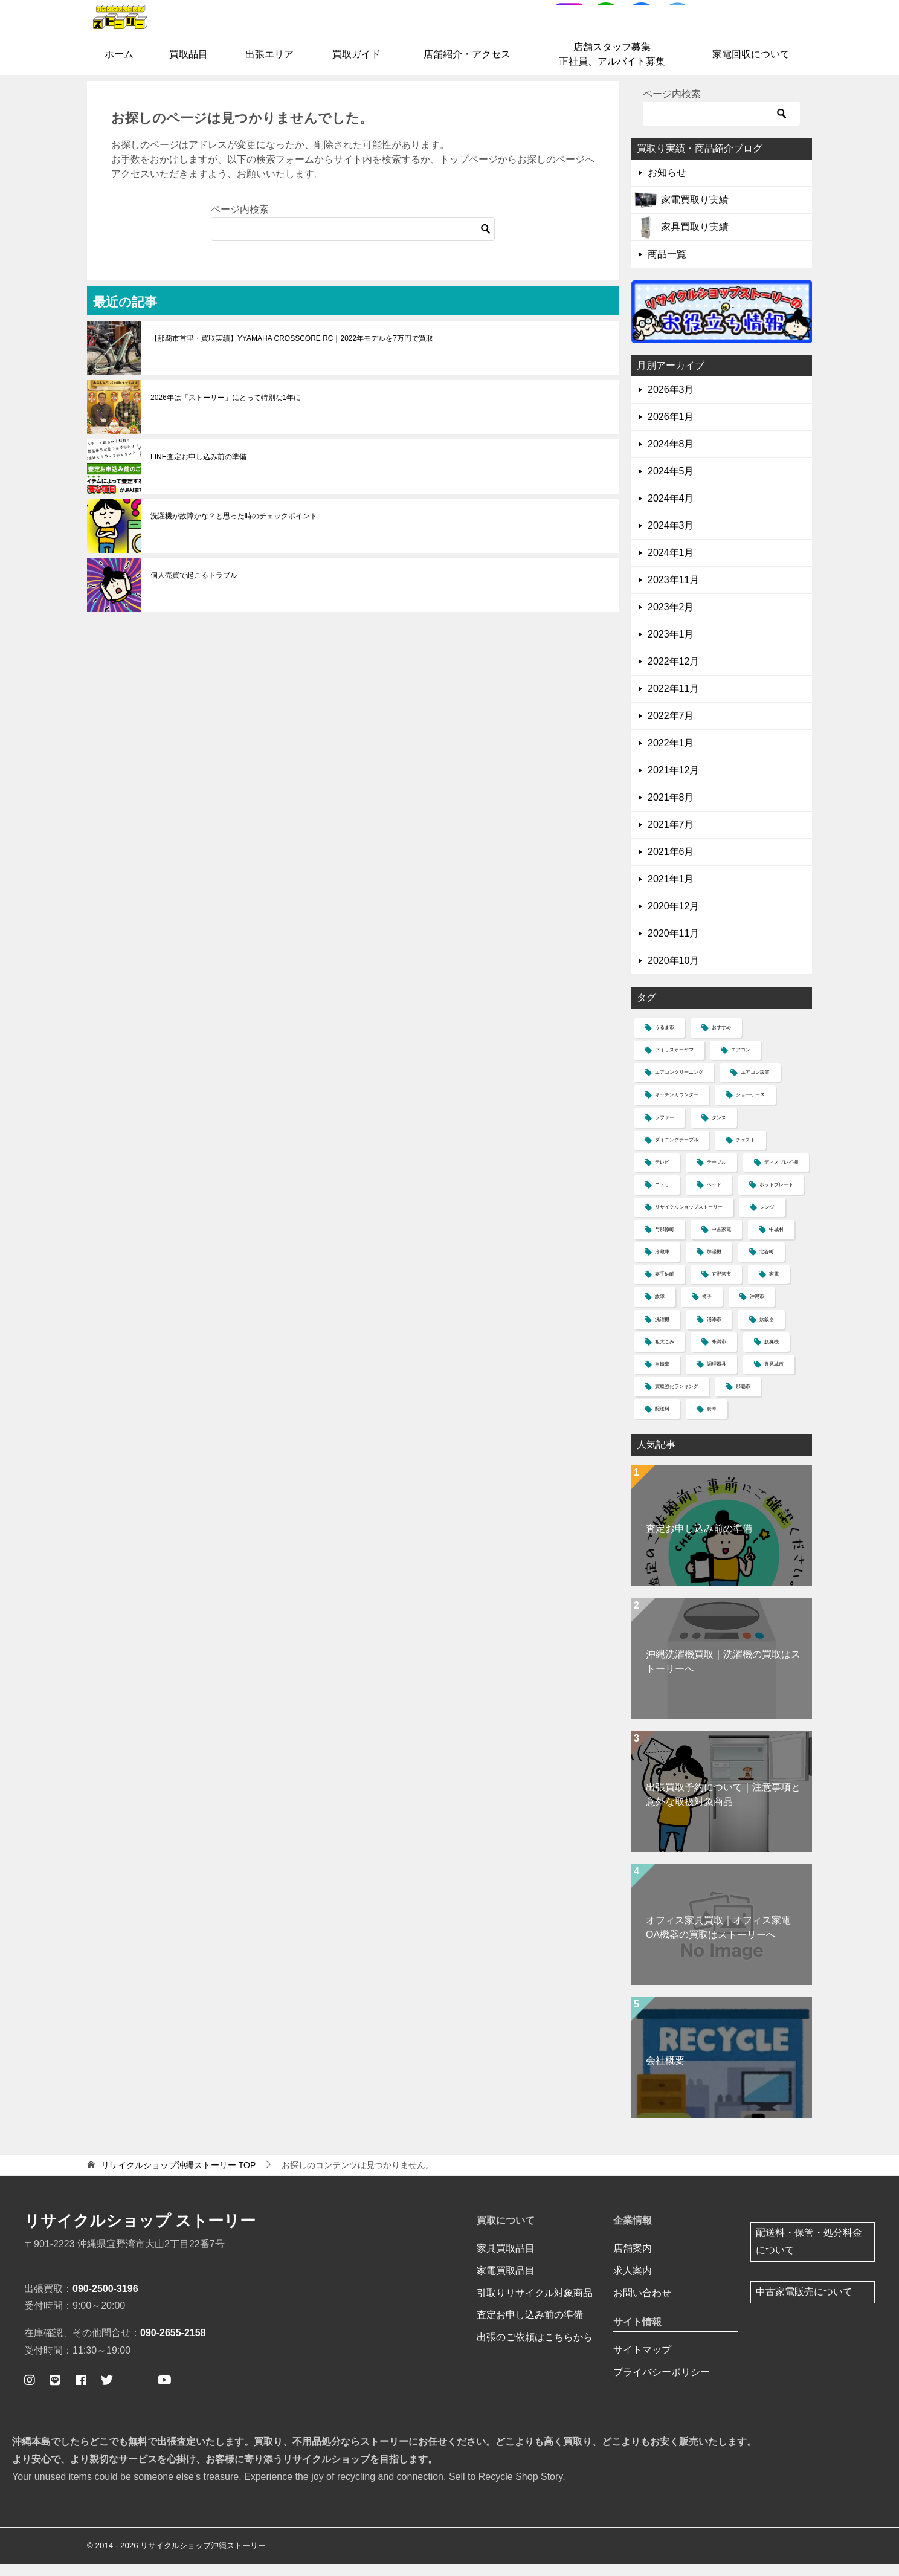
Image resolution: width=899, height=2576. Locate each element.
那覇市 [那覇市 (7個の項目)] (743, 1399)
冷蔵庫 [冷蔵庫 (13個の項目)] (662, 1264)
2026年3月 (671, 402)
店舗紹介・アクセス (467, 67)
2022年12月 (673, 674)
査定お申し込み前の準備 (699, 1541)
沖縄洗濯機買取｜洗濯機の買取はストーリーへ (723, 1674)
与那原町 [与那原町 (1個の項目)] (664, 1242)
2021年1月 (671, 891)
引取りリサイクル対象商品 (535, 2305)
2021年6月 (671, 864)
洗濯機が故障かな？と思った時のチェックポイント (233, 528)
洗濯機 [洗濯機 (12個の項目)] (662, 1331)
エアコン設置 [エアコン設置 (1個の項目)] (755, 1085)
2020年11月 (673, 946)
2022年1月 (671, 756)
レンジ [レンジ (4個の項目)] (767, 1219)
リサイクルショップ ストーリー (140, 2233)
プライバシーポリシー (661, 2385)
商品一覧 (667, 267)
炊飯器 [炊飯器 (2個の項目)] (766, 1331)
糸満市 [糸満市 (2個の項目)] (719, 1354)
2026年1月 (671, 429)
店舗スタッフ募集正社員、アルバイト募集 (612, 66)
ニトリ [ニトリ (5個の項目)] (662, 1197)
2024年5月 (671, 484)
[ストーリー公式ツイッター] (107, 2392)
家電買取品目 (506, 2282)
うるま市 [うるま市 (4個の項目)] (664, 1040)
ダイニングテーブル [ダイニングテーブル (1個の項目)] (676, 1152)
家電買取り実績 (695, 212)
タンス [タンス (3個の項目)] (719, 1129)
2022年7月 (671, 728)
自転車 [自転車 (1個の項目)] (662, 1377)
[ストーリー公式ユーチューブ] (165, 2392)
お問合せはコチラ (755, 32)
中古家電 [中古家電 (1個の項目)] (721, 1242)
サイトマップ (642, 2362)
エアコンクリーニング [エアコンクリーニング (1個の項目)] (679, 1085)
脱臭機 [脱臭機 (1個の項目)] (771, 1354)
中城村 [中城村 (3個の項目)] (776, 1242)
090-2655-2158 (173, 2345)
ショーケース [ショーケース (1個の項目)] (750, 1107)
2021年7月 (671, 837)
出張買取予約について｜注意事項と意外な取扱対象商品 (723, 1807)
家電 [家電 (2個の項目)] (774, 1287)
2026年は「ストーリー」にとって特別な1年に (225, 409)
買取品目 (188, 67)
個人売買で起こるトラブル (193, 587)
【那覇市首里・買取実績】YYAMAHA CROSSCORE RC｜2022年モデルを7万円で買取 (291, 350)
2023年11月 (673, 592)
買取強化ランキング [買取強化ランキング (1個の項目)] (676, 1399)
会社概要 (665, 2073)
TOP (178, 2178)
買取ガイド (356, 67)
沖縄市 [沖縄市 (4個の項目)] (757, 1309)
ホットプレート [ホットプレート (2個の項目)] (776, 1197)
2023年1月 (671, 647)
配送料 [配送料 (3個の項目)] (662, 1421)
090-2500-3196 (105, 2301)
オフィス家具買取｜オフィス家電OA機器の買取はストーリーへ (718, 1940)
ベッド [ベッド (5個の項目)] (714, 1197)
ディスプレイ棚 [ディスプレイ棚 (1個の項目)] (781, 1175)
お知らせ (667, 185)
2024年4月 (671, 511)
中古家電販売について (804, 2304)
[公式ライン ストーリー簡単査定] (55, 2392)
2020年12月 (673, 919)
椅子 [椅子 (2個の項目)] (707, 1309)
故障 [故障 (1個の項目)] (660, 1309)
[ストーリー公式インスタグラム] (29, 2392)
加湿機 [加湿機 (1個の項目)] (714, 1264)
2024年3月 (671, 538)
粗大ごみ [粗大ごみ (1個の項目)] (664, 1354)
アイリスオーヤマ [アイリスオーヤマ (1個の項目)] (674, 1062)
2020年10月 (673, 973)
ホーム (119, 67)
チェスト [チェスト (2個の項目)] (745, 1152)
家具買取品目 (506, 2261)
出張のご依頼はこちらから (535, 2350)
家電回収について (751, 67)
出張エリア (269, 67)
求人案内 (632, 2282)
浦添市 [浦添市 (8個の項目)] (714, 1331)
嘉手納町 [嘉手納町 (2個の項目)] (664, 1287)
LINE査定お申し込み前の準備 (198, 469)
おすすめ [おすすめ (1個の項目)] (721, 1040)
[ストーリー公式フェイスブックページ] (81, 2392)
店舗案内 (632, 2261)
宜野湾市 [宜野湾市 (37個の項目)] (721, 1287)
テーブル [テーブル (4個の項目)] (716, 1175)
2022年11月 (673, 701)
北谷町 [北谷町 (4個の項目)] (766, 1264)
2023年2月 (671, 620)
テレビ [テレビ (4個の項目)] (662, 1175)
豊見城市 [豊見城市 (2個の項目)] (774, 1377)
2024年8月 (671, 456)
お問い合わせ (642, 2305)
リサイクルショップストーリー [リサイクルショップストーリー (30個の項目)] (689, 1219)
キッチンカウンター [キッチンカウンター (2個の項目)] (676, 1107)
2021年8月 (671, 810)
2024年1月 (671, 565)
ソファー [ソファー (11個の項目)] (664, 1129)
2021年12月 (673, 783)
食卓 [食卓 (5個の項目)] (712, 1421)
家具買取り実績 (695, 239)
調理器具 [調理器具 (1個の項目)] (716, 1377)
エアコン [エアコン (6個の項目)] (740, 1062)
